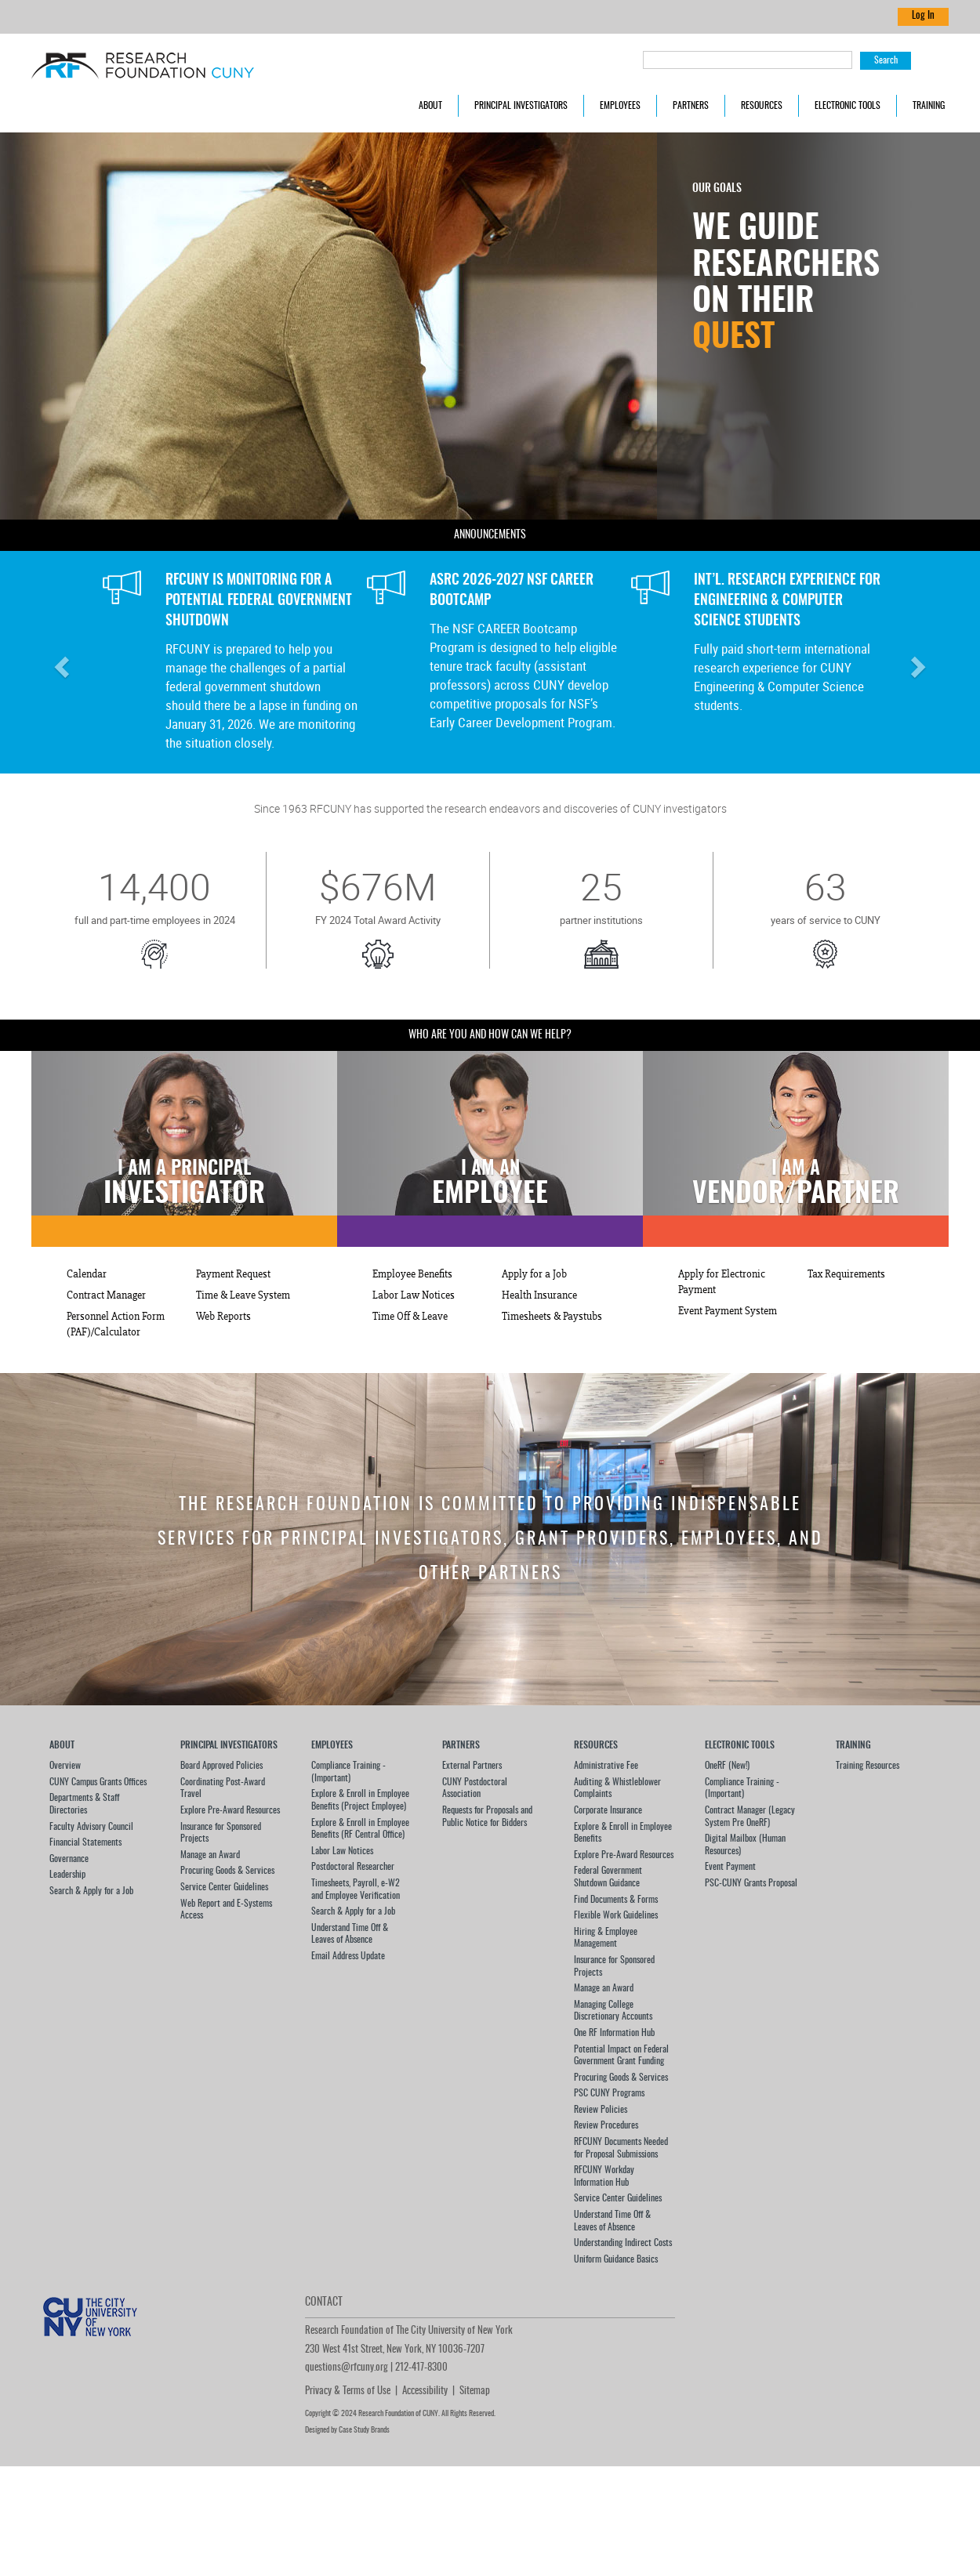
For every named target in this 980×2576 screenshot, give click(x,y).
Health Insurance (539, 1295)
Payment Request (233, 1274)
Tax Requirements (846, 1274)
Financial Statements (85, 1842)
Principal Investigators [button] (521, 106)
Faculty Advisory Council (91, 1826)
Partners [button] (691, 106)
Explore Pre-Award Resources (230, 1810)
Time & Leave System (243, 1295)
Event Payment (730, 1866)
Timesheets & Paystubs (552, 1316)
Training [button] (929, 106)
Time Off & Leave (410, 1316)
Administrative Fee (606, 1765)
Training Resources (867, 1765)
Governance (69, 1859)
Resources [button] (761, 106)
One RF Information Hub (614, 2033)
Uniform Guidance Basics (616, 2259)
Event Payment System (727, 1311)
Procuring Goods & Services (227, 1870)
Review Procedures (606, 2125)
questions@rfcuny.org (346, 2368)
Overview (65, 1765)
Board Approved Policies (221, 1765)
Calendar (87, 1274)
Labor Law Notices (413, 1295)
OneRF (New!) (727, 1765)
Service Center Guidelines (224, 1887)
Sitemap (474, 2391)
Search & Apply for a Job (91, 1891)
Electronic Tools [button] (847, 106)
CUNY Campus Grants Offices (98, 1782)
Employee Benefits (412, 1274)
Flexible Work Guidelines (616, 1915)
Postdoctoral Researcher (352, 1866)
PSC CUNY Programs (609, 2093)
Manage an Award (210, 1855)
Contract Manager (106, 1295)
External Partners (472, 1765)
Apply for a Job (534, 1274)
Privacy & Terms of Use (347, 2391)
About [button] (430, 106)
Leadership (67, 1874)
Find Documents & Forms (616, 1899)
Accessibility (425, 2391)
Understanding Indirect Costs (623, 2243)
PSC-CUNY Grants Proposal (751, 1883)
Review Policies (600, 2109)
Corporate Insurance (608, 1810)
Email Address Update (348, 1956)
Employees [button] (620, 106)
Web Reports (223, 1316)
